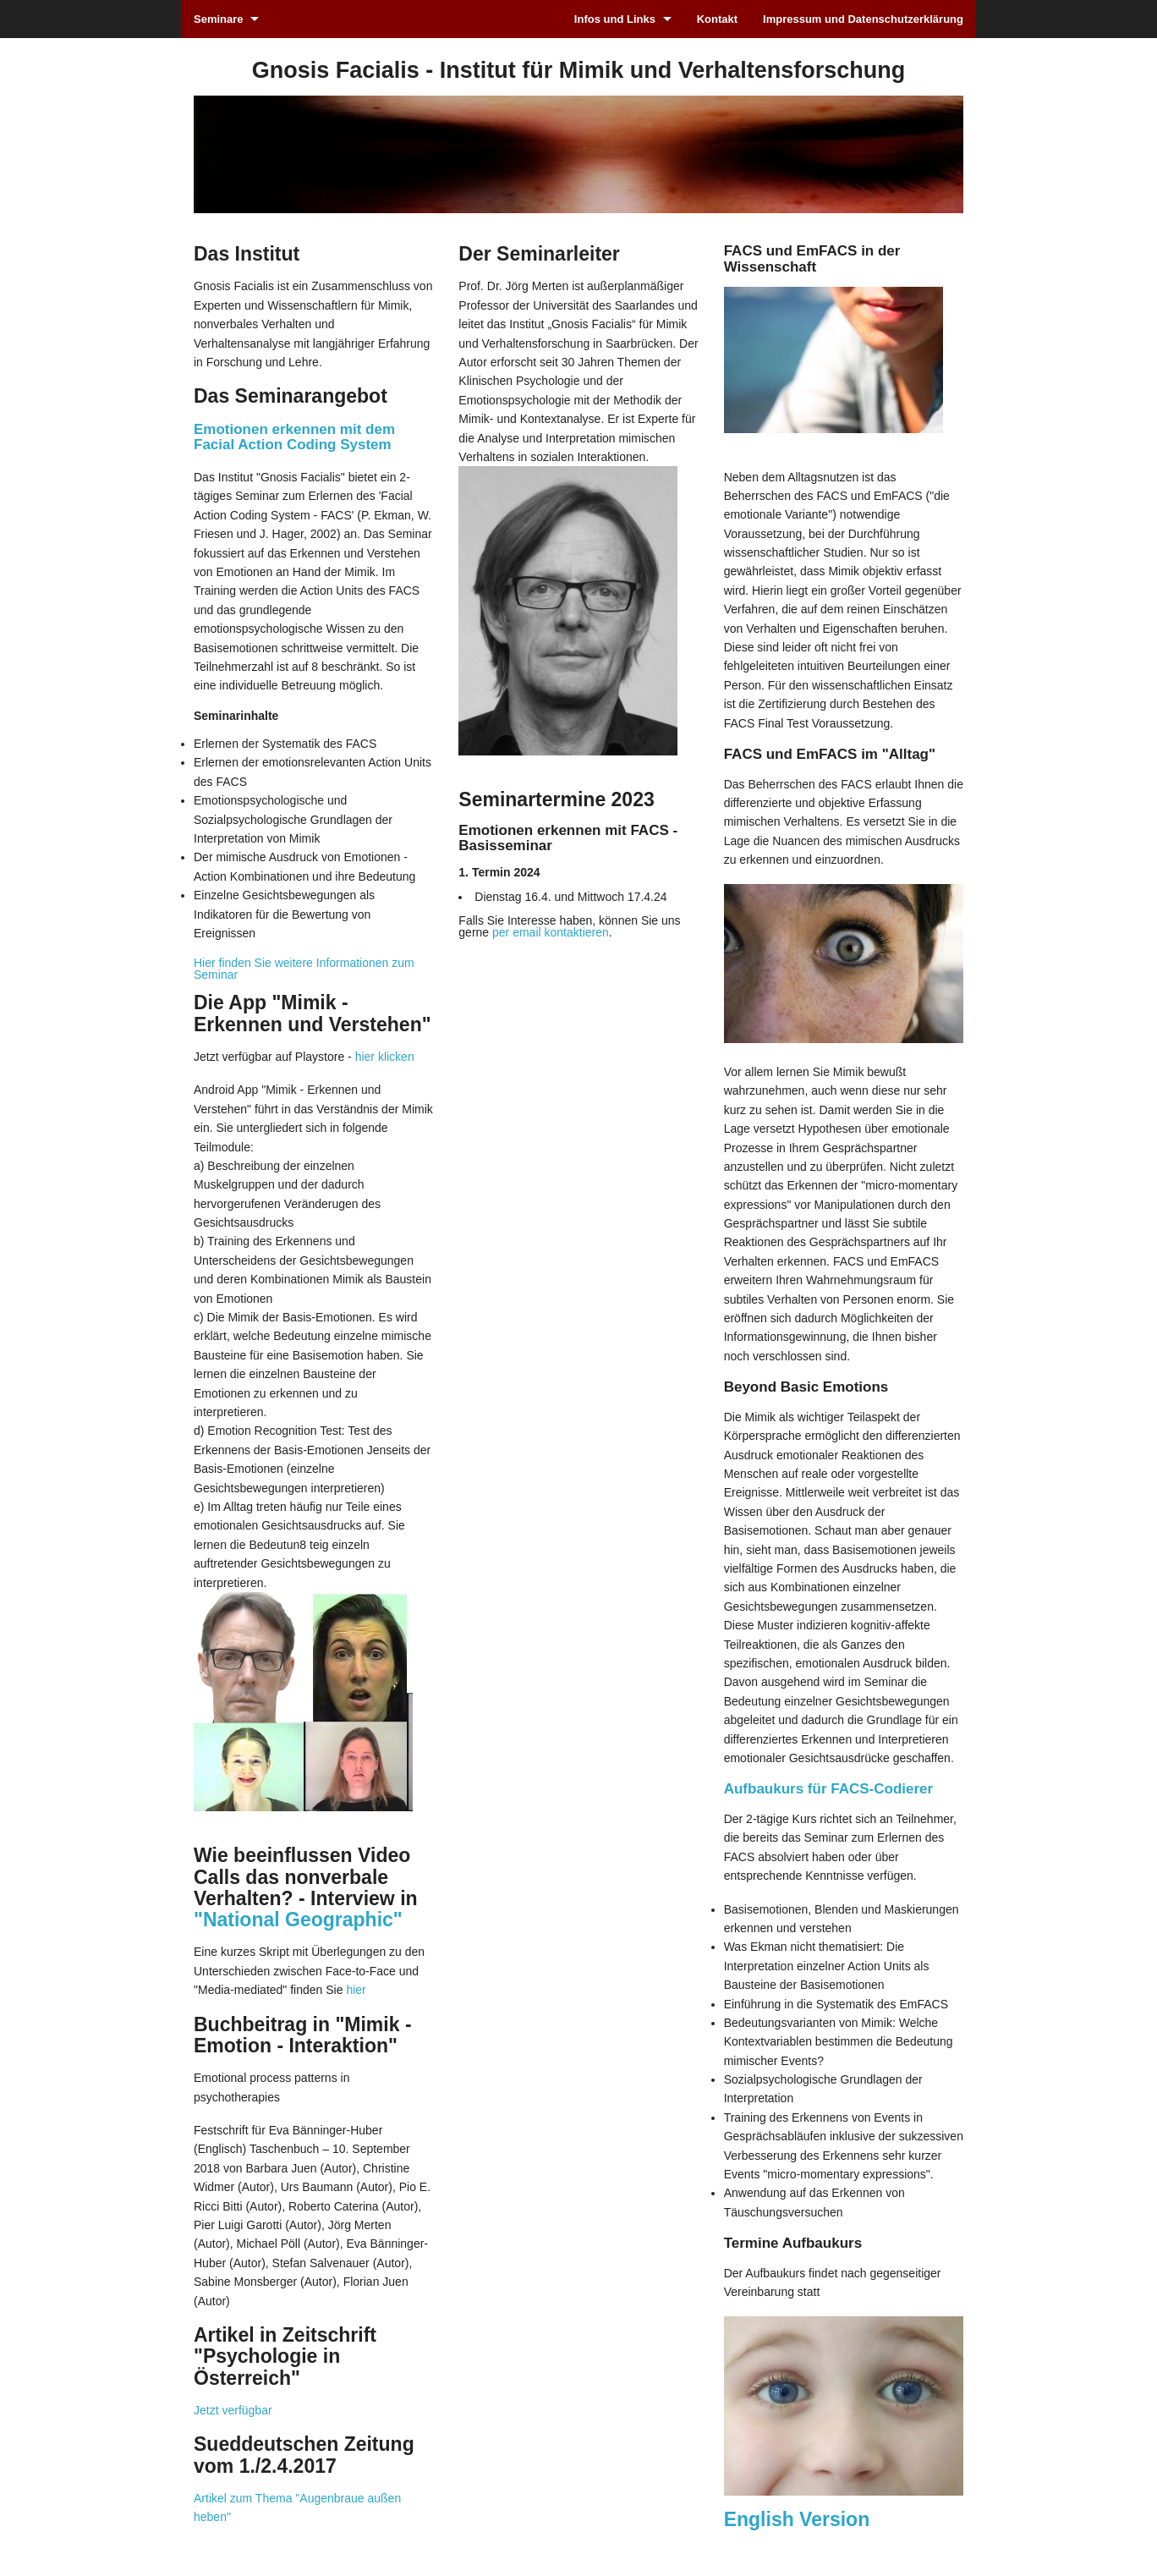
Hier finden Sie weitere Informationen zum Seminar (304, 968)
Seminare (219, 19)
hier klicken (384, 1056)
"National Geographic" (298, 1920)
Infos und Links (614, 19)
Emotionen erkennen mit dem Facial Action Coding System (294, 437)
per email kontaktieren (550, 932)
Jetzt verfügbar (233, 2410)
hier (355, 1990)
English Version (797, 2519)
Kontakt (717, 19)
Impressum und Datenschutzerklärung (863, 19)
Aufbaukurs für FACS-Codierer (828, 1789)
